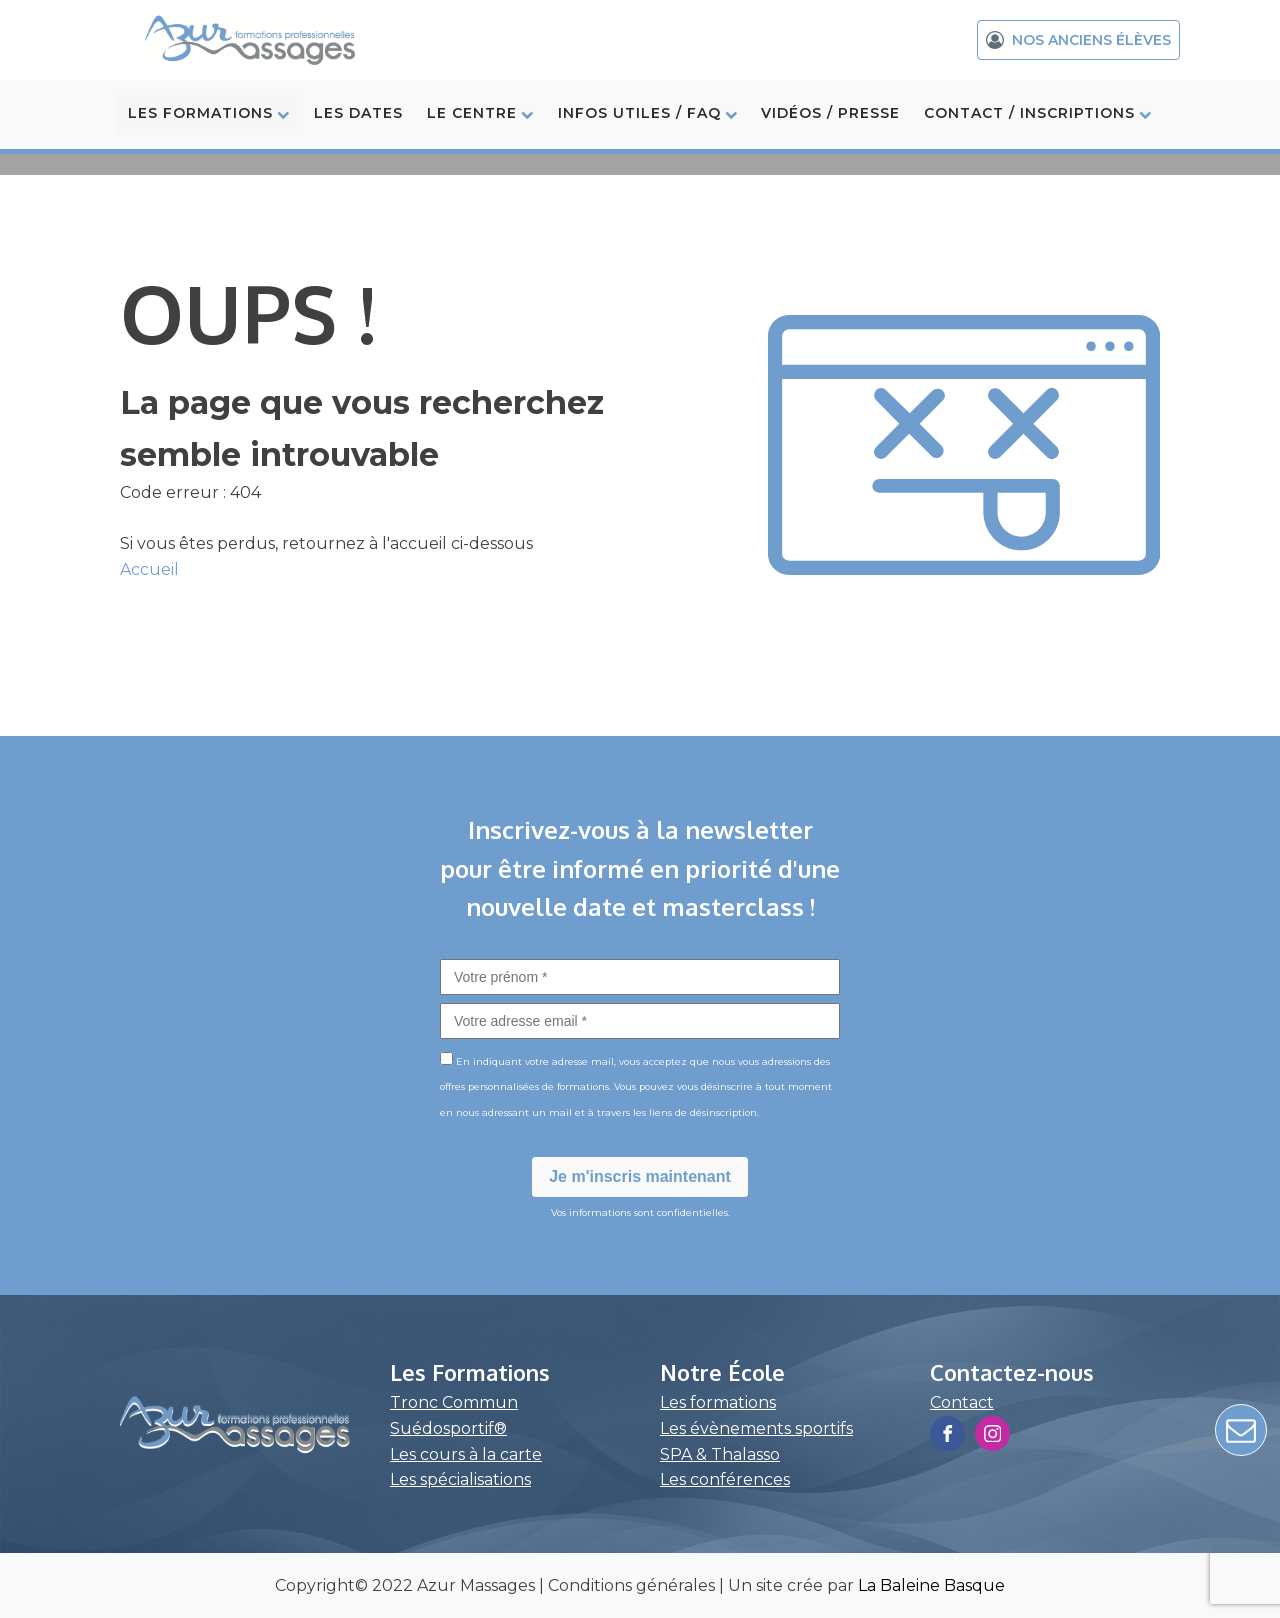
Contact (962, 1402)
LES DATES (358, 113)
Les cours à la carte (466, 1454)
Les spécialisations (460, 1479)
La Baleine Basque (931, 1585)
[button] (1078, 40)
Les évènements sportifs (756, 1428)
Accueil (149, 569)
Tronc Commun (454, 1402)
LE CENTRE (480, 113)
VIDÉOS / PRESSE (830, 113)
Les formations (718, 1402)
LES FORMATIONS (209, 113)
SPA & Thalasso (720, 1454)
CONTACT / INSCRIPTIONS (1038, 113)
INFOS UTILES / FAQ (648, 113)
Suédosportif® (448, 1428)
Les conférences (725, 1479)
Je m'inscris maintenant (640, 1176)
